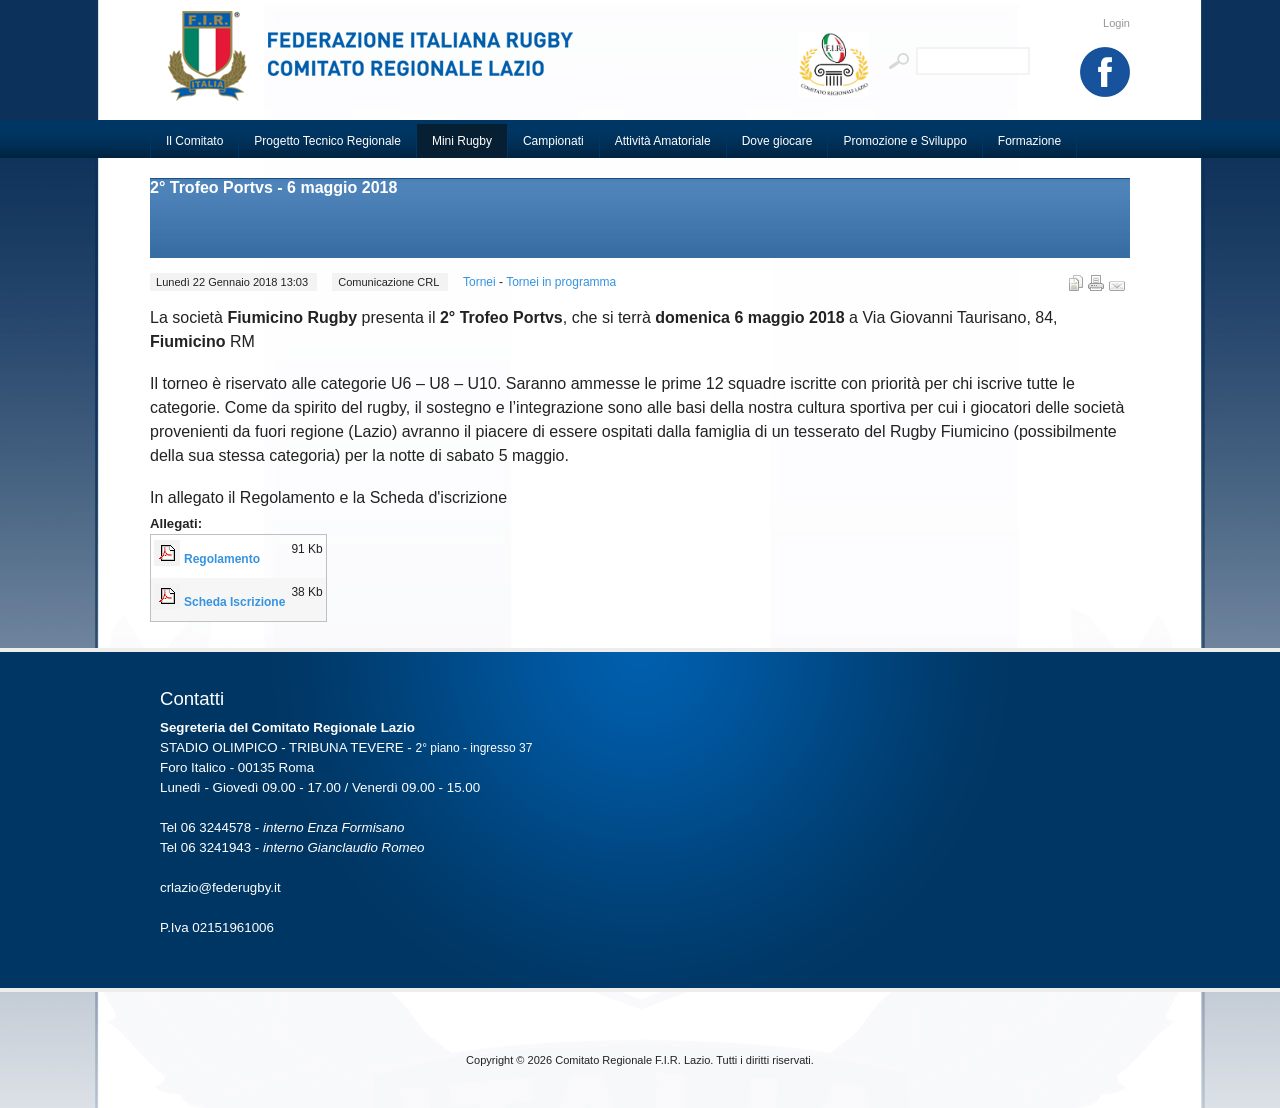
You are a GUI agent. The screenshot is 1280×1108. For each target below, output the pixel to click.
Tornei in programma (561, 282)
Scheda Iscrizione (234, 602)
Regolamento (222, 559)
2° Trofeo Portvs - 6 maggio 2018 (273, 187)
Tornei (481, 282)
